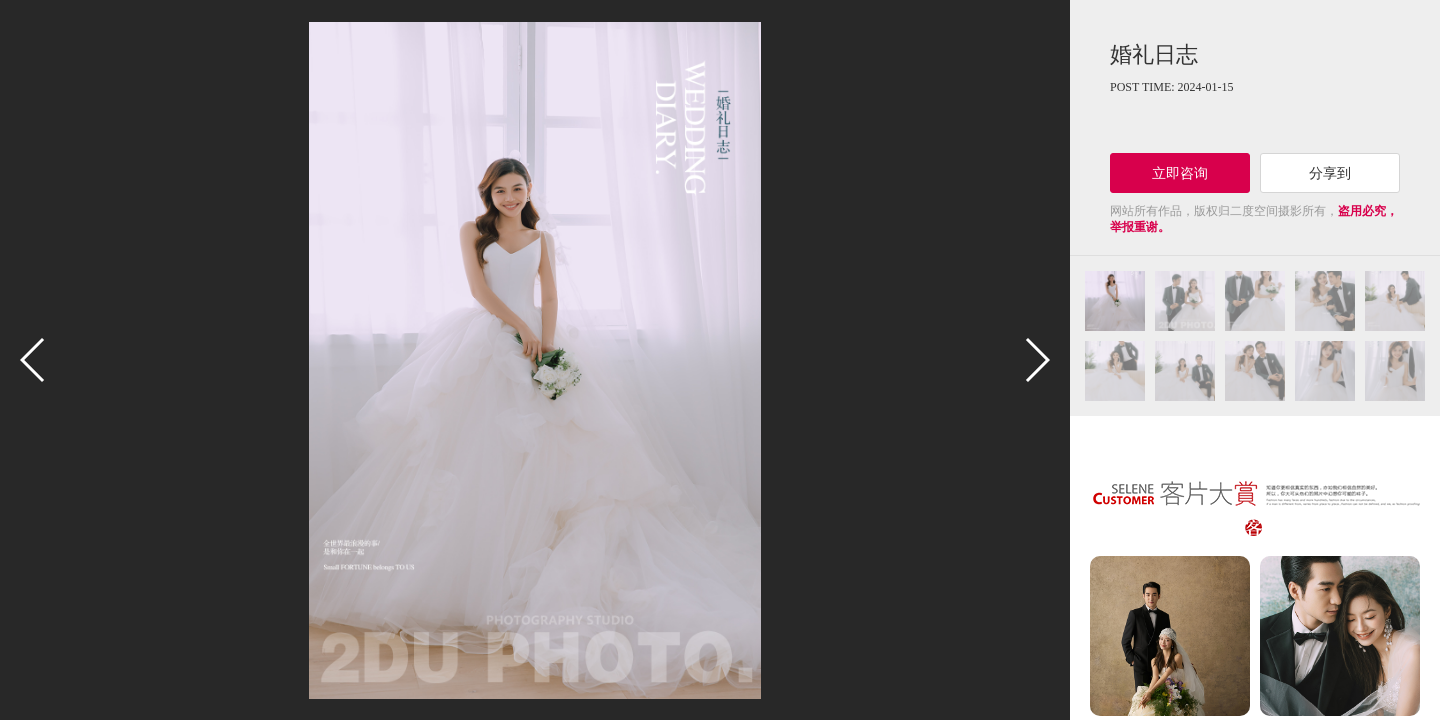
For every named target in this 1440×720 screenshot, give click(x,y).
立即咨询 (1180, 173)
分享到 (1330, 173)
